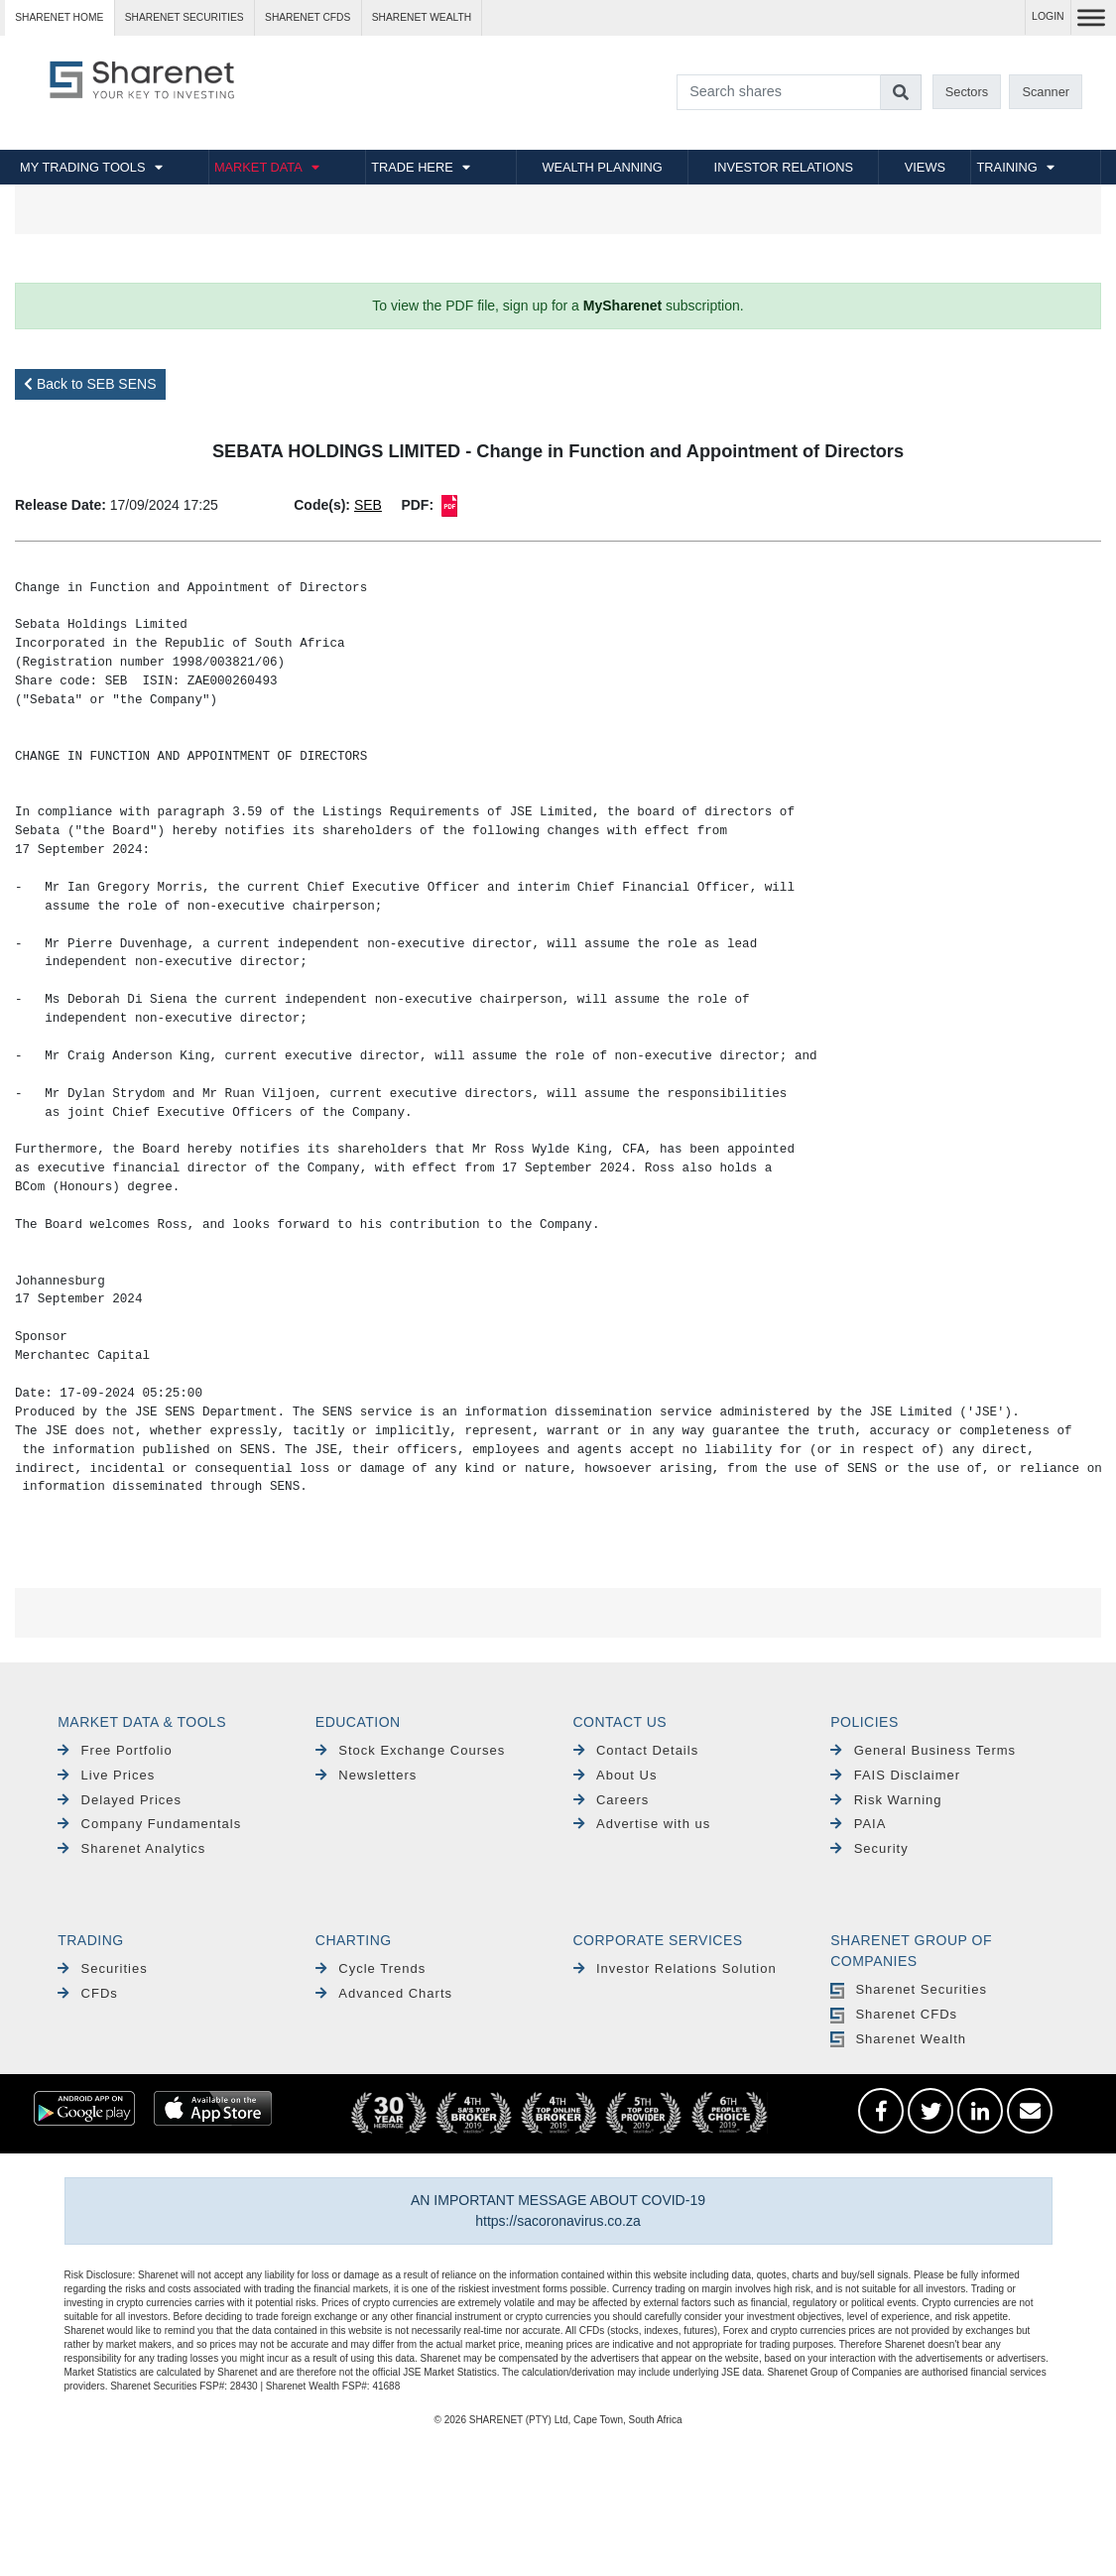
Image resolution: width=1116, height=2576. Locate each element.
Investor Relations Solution (675, 1968)
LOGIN (1048, 16)
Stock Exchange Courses (410, 1750)
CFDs (88, 1993)
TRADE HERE (411, 167)
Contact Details (636, 1750)
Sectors (966, 91)
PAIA (858, 1823)
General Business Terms (923, 1750)
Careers (611, 1799)
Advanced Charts (383, 1993)
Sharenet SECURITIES (184, 17)
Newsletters (366, 1775)
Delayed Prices (120, 1799)
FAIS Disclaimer (895, 1775)
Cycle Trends (370, 1968)
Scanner (1045, 91)
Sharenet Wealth (898, 2038)
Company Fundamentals (149, 1823)
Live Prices (106, 1775)
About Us (615, 1775)
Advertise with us (642, 1823)
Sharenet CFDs (307, 17)
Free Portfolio (115, 1750)
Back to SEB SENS (90, 384)
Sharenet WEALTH (421, 17)
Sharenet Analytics (131, 1848)
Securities (103, 1968)
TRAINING (1007, 167)
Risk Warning (885, 1799)
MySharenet (622, 305)
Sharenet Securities (908, 1989)
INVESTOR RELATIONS (783, 167)
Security (869, 1848)
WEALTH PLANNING (602, 167)
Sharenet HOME (59, 17)
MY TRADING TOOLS (82, 167)
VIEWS (925, 167)
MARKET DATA (258, 167)
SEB (368, 505)
